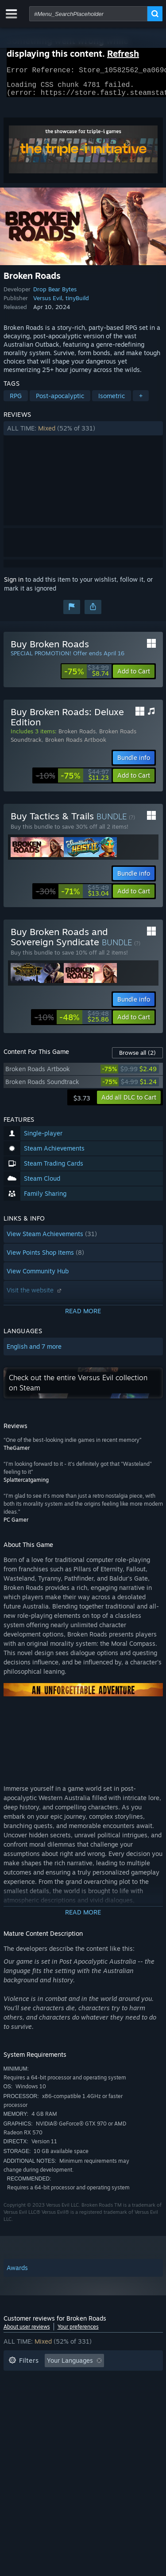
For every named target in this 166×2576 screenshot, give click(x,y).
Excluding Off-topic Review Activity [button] (60, 2379)
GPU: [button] (118, 2406)
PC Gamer (16, 1525)
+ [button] (141, 401)
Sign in (13, 584)
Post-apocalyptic (60, 401)
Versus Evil (47, 303)
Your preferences (78, 2332)
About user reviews (27, 2332)
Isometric (111, 401)
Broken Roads (77, 736)
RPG (16, 401)
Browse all (137, 1057)
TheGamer (17, 1453)
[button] (83, 434)
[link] (87, 676)
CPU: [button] (86, 2406)
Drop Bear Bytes (55, 294)
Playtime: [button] (22, 2392)
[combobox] (88, 13)
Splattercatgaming (26, 1485)
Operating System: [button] (35, 2406)
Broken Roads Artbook (75, 744)
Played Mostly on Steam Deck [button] (96, 2392)
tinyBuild (77, 303)
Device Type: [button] (27, 2419)
